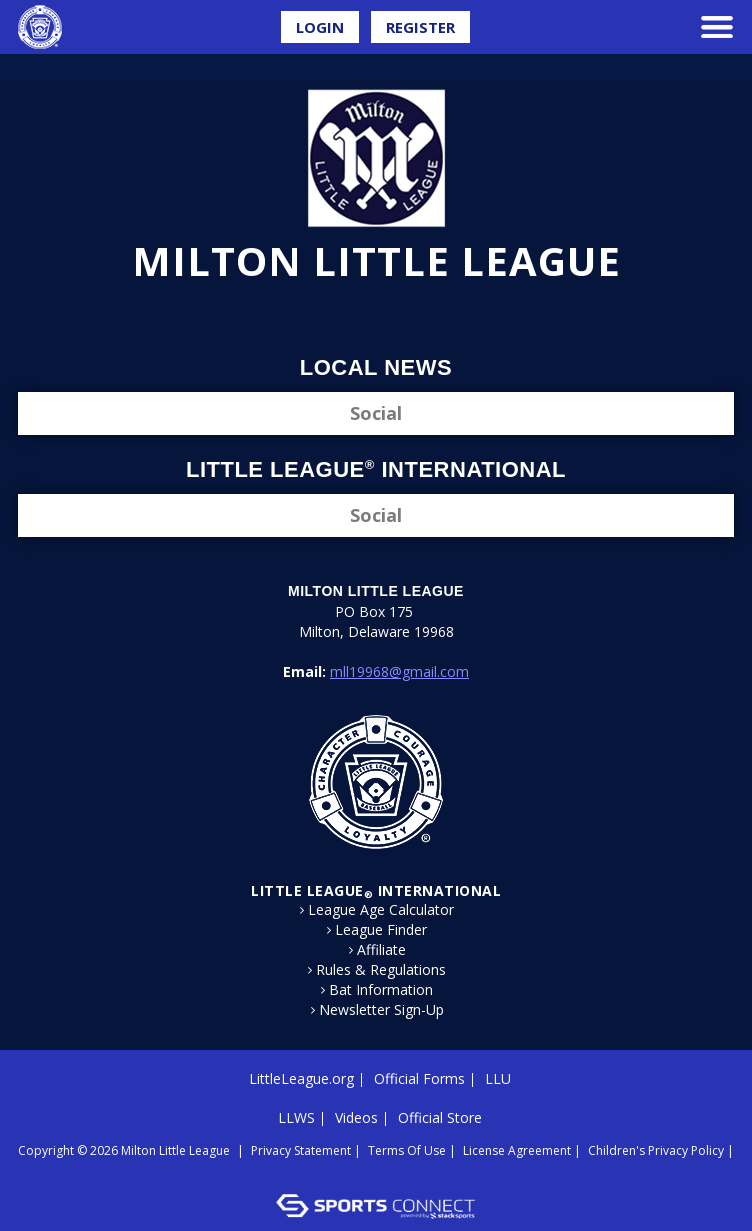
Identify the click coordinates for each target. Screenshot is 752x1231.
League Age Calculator (381, 910)
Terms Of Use (407, 1150)
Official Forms (419, 1078)
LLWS (296, 1117)
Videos (356, 1117)
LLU (498, 1078)
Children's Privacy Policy (656, 1150)
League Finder (381, 930)
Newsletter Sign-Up (381, 1010)
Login (320, 27)
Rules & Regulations (381, 970)
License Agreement (517, 1150)
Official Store (440, 1117)
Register (420, 27)
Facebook (363, 316)
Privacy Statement (301, 1150)
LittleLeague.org (301, 1078)
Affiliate (381, 950)
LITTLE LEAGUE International (376, 890)
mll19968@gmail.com (399, 671)
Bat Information (381, 990)
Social (376, 413)
